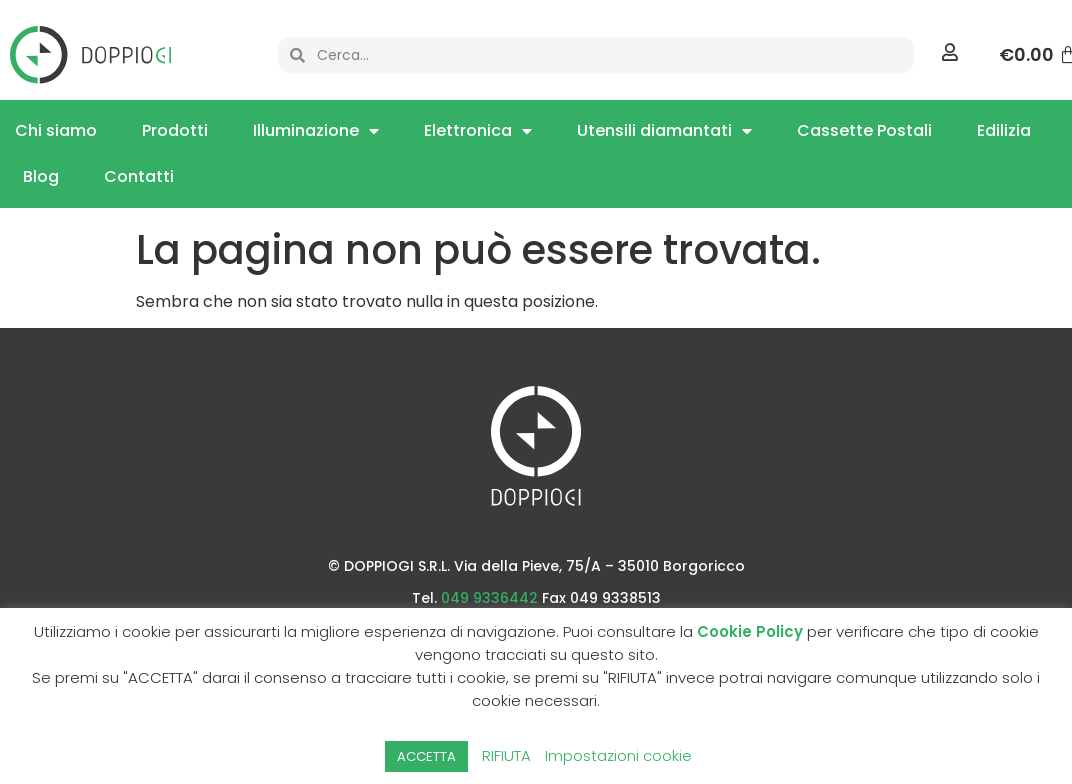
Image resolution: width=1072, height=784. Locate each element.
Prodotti (175, 130)
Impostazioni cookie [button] (618, 755)
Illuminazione (316, 131)
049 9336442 (489, 598)
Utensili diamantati (664, 131)
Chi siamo (56, 130)
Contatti (139, 176)
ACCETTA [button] (426, 756)
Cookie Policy (750, 631)
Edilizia (1004, 130)
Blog (41, 176)
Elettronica (478, 131)
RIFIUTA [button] (506, 755)
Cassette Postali (864, 130)
